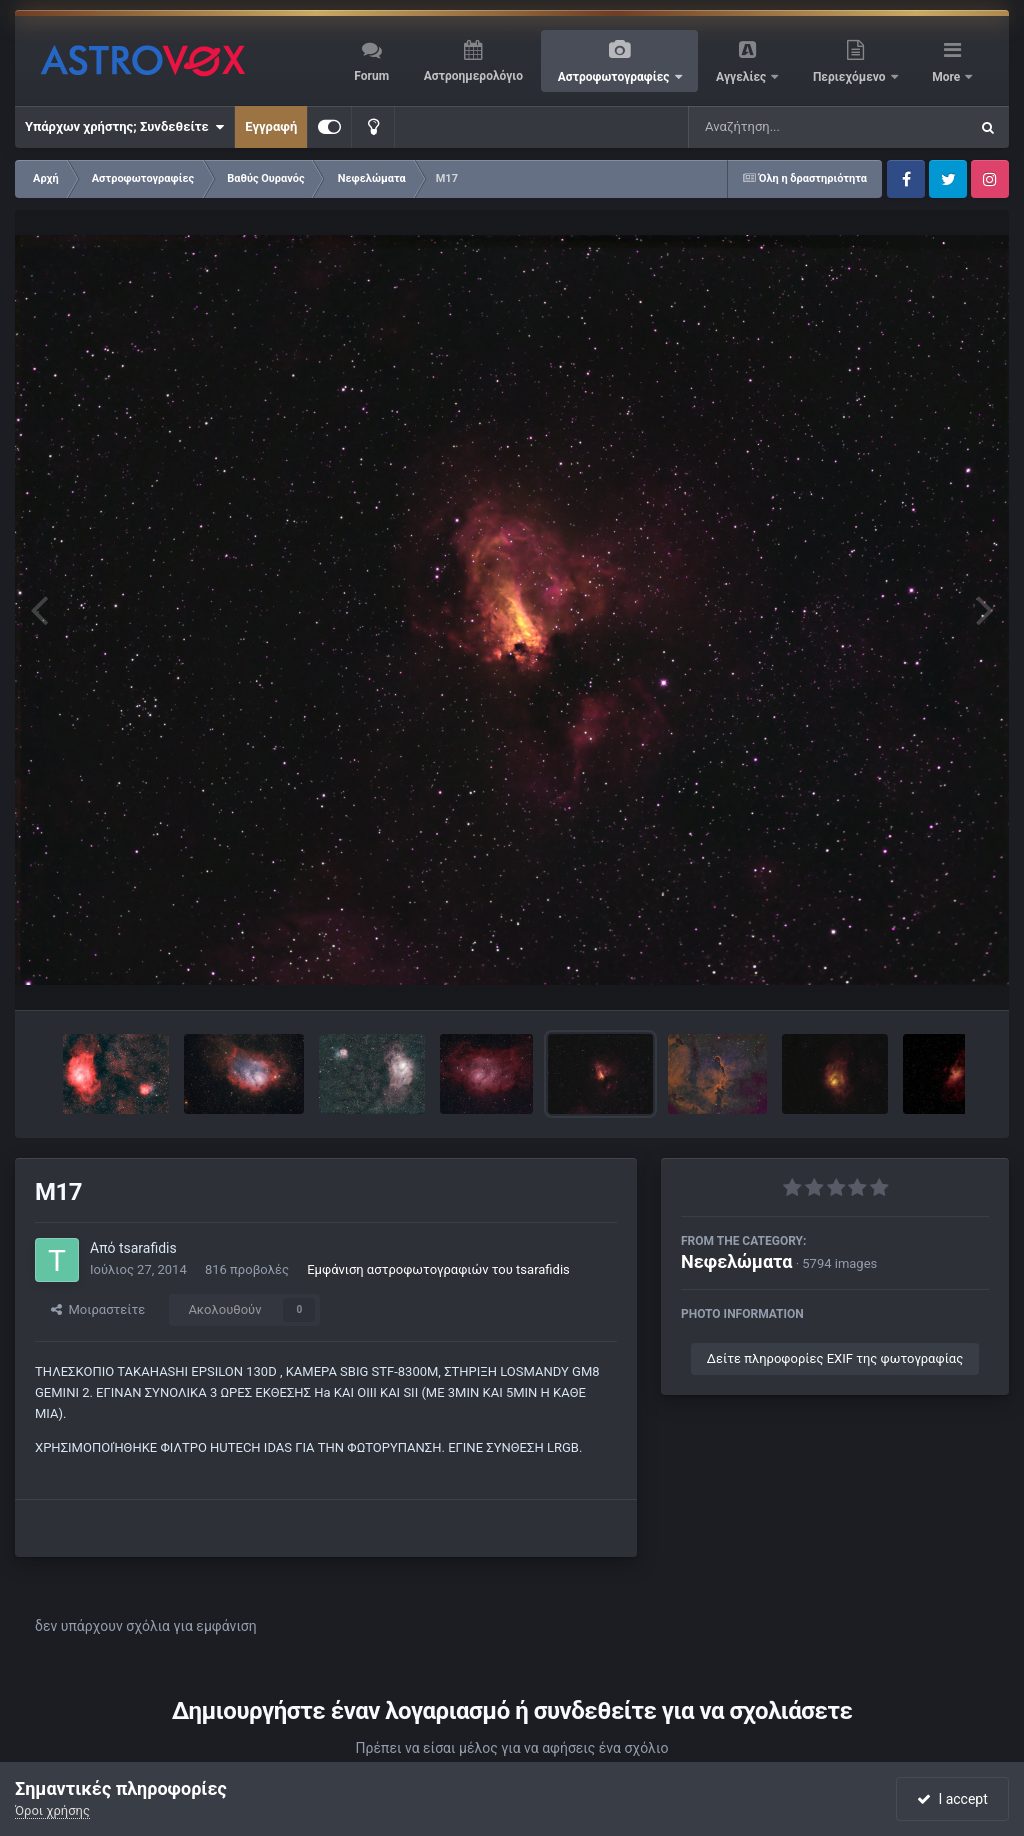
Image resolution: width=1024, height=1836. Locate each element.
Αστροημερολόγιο (473, 76)
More (947, 77)
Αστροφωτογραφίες (615, 77)
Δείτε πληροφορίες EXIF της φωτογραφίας (835, 1358)
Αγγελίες (742, 77)
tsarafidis (148, 1248)
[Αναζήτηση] (788, 127)
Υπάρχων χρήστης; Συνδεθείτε (124, 127)
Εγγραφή (271, 126)
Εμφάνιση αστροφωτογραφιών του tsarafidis (438, 1269)
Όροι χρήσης (52, 1810)
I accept (952, 1799)
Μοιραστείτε (98, 1309)
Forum (371, 76)
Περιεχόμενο (851, 77)
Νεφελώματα (736, 1261)
